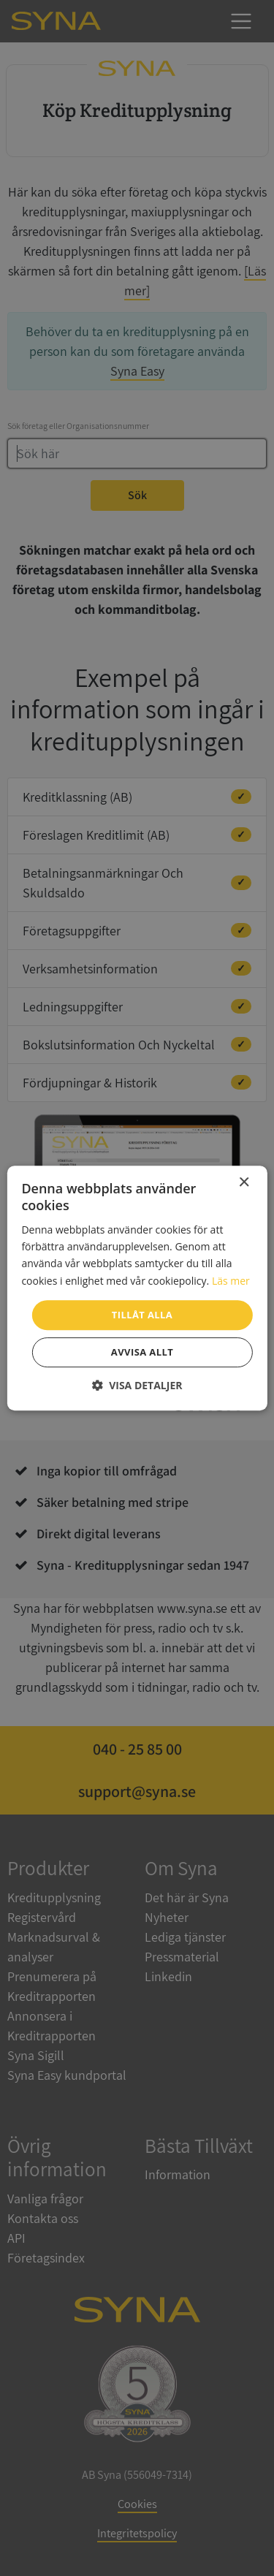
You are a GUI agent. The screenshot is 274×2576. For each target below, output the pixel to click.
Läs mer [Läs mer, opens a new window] (231, 1281)
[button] (137, 1385)
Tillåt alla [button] (142, 1314)
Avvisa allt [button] (142, 1352)
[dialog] (137, 1288)
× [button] (243, 1182)
